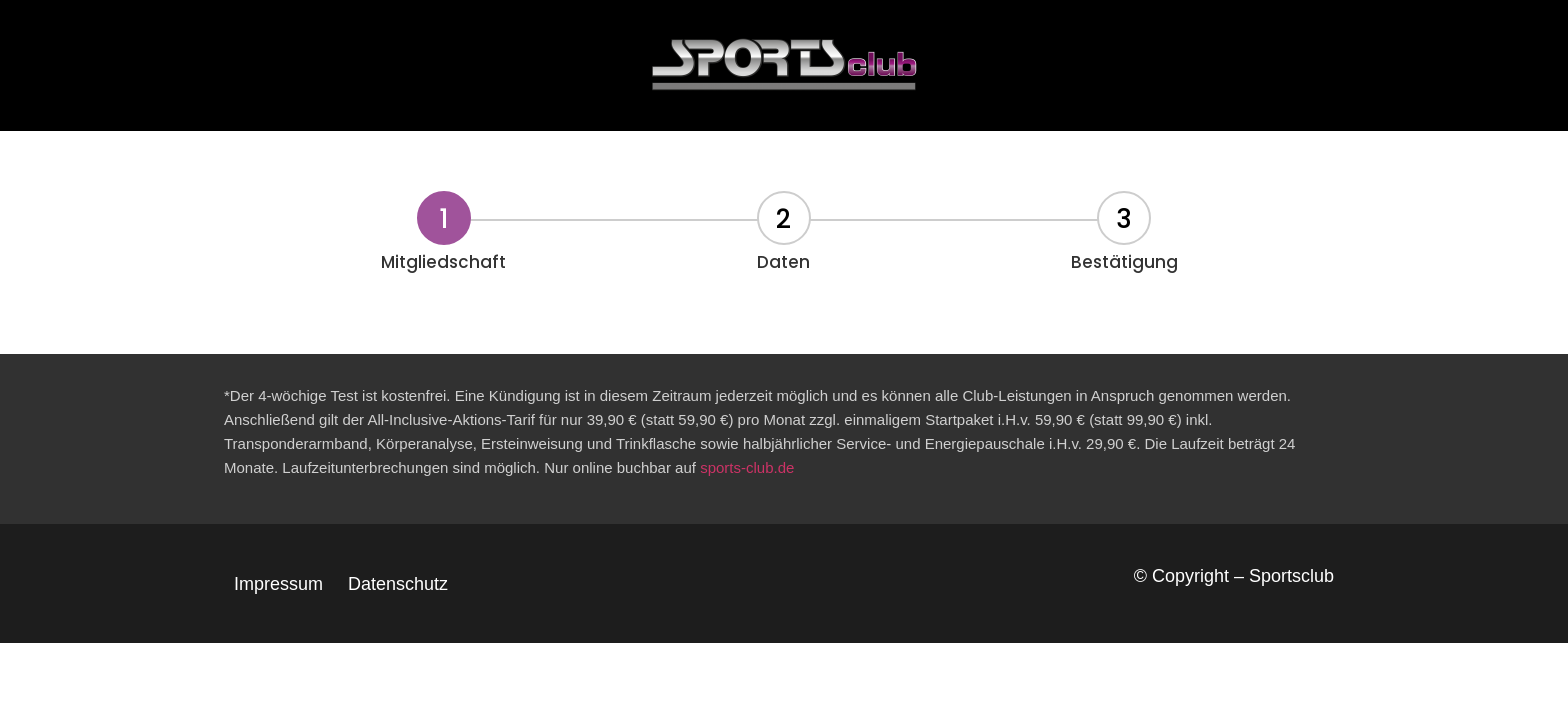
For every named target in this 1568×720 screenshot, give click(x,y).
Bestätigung (1124, 262)
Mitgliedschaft (443, 262)
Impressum (278, 584)
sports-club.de (747, 467)
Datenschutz (398, 584)
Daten (783, 262)
